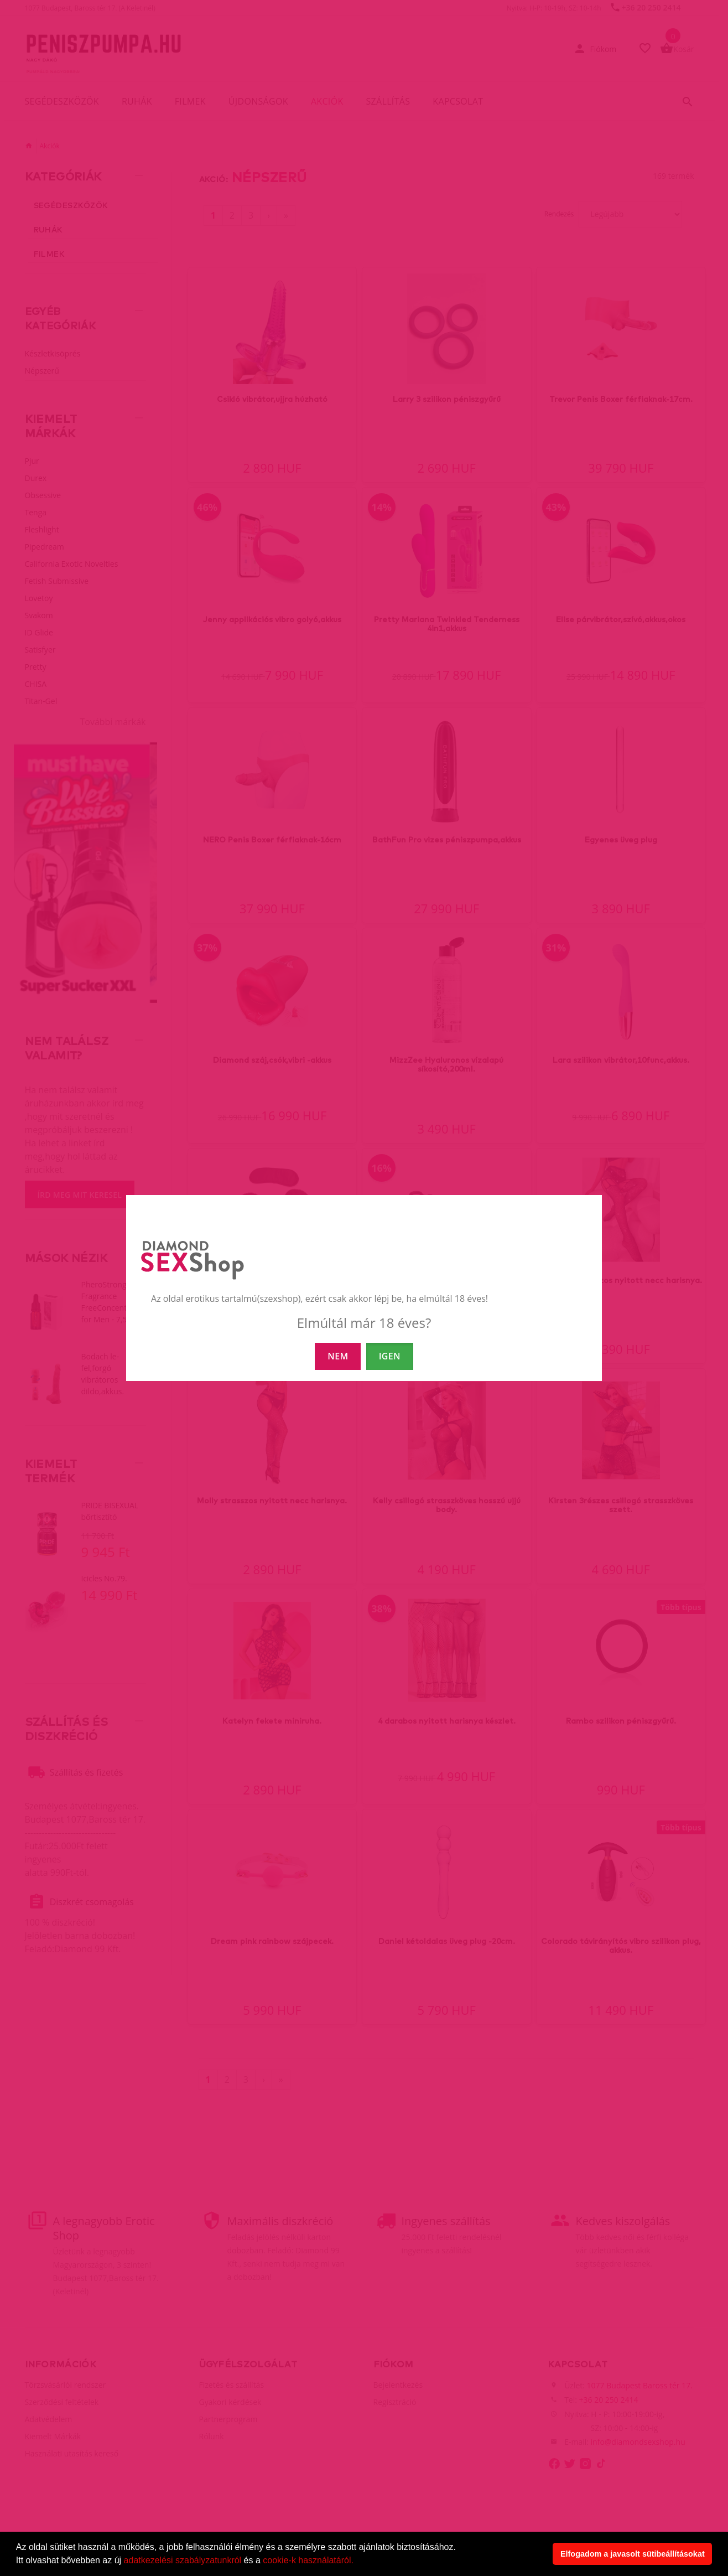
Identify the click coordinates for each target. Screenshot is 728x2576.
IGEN (390, 1356)
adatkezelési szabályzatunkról (183, 2560)
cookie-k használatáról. (308, 2560)
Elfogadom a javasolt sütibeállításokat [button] (632, 2553)
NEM (337, 1356)
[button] (357, 2561)
